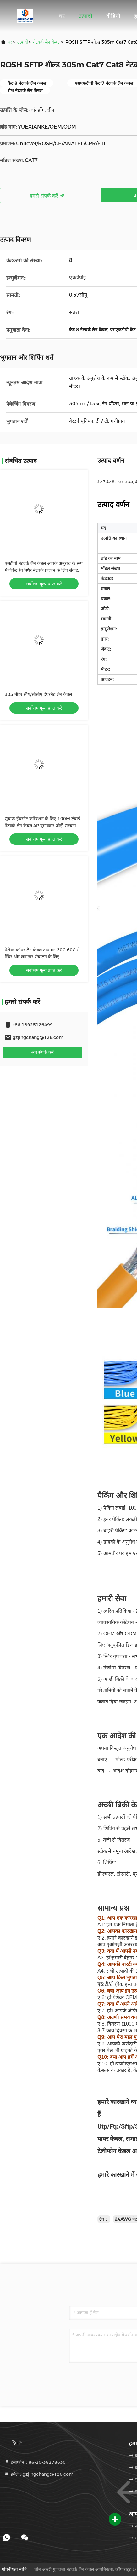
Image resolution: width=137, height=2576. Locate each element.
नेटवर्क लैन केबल (46, 42)
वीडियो (113, 16)
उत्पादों (85, 16)
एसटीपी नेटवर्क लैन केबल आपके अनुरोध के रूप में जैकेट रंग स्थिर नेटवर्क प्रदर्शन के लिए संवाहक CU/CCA (44, 570)
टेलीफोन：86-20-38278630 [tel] (35, 2462)
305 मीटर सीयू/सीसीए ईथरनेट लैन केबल (38, 694)
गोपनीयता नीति (14, 2569)
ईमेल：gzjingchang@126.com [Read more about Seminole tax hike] (39, 2474)
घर (62, 16)
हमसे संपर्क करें (47, 196)
